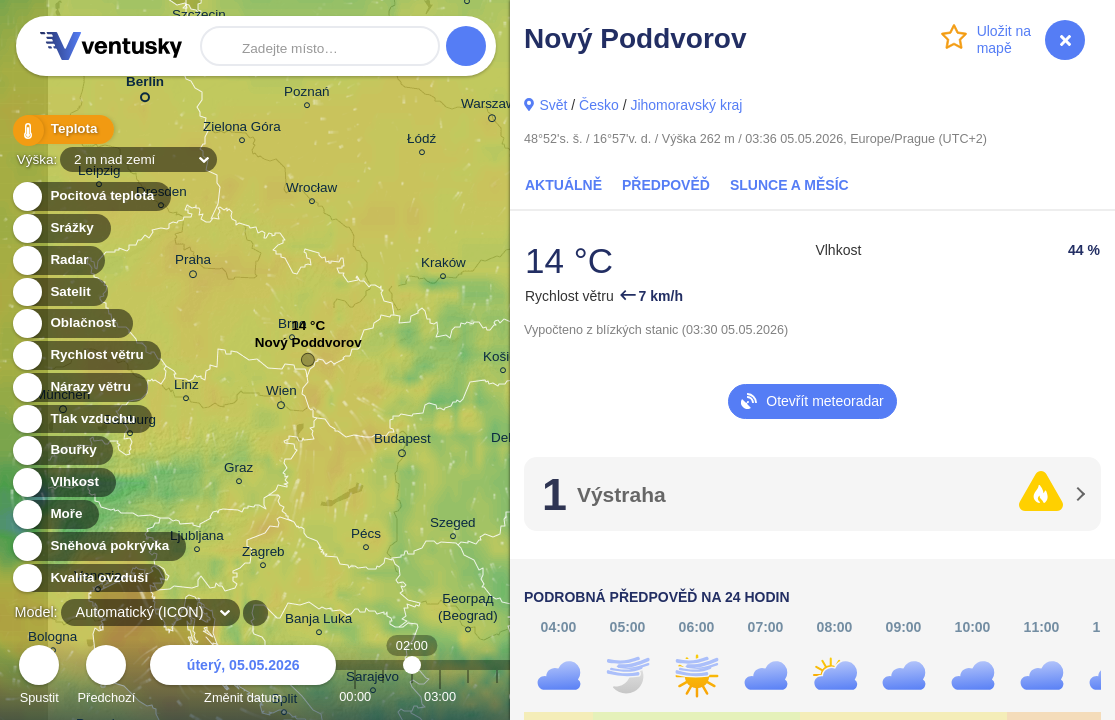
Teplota (62, 129)
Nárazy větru (79, 387)
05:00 (497, 696)
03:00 (440, 696)
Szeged (453, 525)
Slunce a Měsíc (789, 185)
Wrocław (311, 190)
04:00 (468, 696)
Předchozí (107, 677)
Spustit (39, 677)
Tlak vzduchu (81, 419)
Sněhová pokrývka (98, 546)
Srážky (60, 228)
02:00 (411, 696)
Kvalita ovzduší (87, 578)
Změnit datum (243, 677)
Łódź (421, 141)
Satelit (59, 292)
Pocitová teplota (90, 196)
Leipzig (99, 173)
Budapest (402, 442)
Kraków (443, 265)
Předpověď (666, 185)
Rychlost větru (85, 355)
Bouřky (62, 450)
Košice (503, 359)
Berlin (145, 85)
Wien (281, 394)
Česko (599, 105)
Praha (193, 263)
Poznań (307, 94)
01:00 (383, 696)
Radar (58, 260)
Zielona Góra (242, 129)
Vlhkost (63, 482)
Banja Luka (318, 621)
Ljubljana (197, 538)
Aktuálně (563, 185)
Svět (553, 105)
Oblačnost (71, 323)
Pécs (366, 536)
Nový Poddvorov (308, 347)
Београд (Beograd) (468, 610)
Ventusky (108, 46)
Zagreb (263, 554)
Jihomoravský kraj (686, 105)
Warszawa (492, 107)
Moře (55, 514)
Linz (186, 387)
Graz (238, 470)
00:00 (355, 696)
